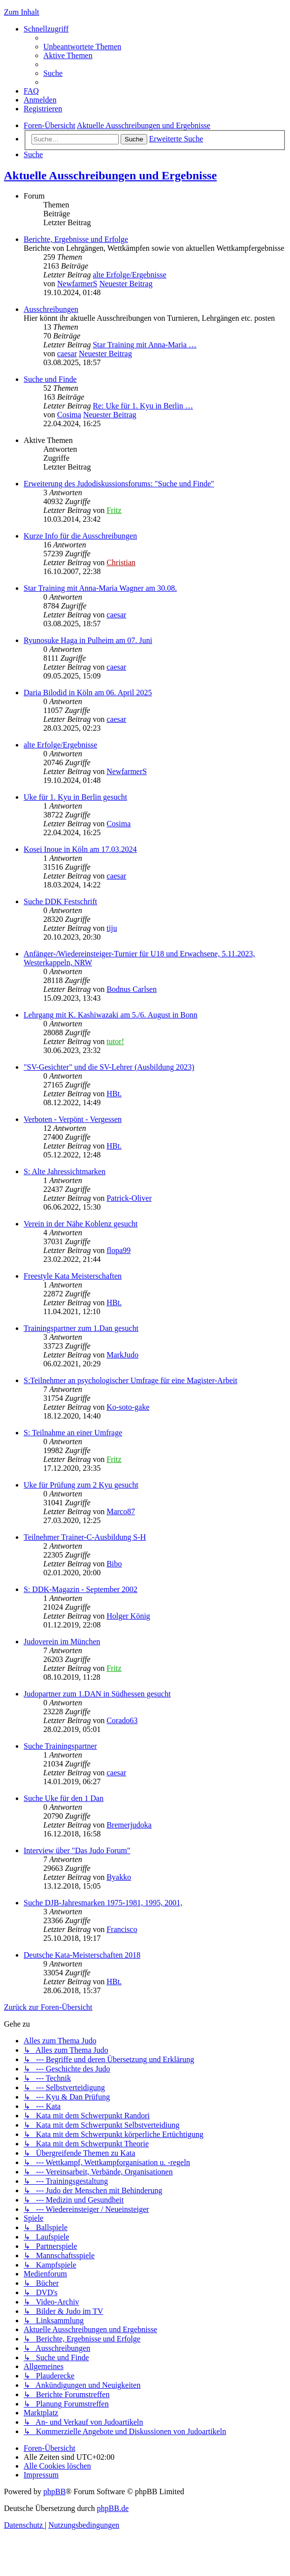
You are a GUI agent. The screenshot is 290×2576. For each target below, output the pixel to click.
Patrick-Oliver (129, 1198)
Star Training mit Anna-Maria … (144, 344)
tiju (111, 928)
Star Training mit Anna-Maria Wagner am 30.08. (100, 588)
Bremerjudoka (129, 1825)
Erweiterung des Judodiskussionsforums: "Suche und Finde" (119, 483)
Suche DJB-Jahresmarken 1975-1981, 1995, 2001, (103, 1902)
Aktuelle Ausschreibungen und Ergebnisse (110, 175)
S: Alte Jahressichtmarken (64, 1171)
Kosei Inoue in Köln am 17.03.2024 (80, 849)
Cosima (69, 414)
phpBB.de (113, 2508)
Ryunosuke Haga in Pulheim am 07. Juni (88, 640)
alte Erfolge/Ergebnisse (129, 275)
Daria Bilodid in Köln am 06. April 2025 (88, 692)
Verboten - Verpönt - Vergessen (73, 1119)
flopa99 (118, 1250)
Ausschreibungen (51, 309)
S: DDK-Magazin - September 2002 (80, 1589)
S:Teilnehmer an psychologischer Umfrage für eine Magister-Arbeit (130, 1380)
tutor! (115, 1041)
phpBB (54, 2491)
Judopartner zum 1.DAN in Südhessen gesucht (97, 1694)
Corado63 (121, 1720)
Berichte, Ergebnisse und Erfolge (76, 239)
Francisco (121, 1929)
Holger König (128, 1616)
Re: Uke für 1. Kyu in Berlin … (143, 406)
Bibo (114, 1563)
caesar (67, 353)
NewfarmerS (77, 283)
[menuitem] (82, 46)
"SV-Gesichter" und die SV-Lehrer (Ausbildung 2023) (109, 1067)
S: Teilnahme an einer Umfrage (73, 1432)
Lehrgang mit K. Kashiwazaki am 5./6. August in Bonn (110, 1015)
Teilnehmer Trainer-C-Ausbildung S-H (85, 1537)
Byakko (118, 1877)
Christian (120, 562)
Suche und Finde (50, 379)
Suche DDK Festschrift (60, 901)
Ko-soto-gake (127, 1407)
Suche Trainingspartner (60, 1746)
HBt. (114, 1093)
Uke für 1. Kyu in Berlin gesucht (75, 797)
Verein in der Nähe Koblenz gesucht (80, 1224)
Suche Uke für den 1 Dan (63, 1798)
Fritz (113, 510)
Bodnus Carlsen (131, 989)
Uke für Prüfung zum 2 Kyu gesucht (81, 1485)
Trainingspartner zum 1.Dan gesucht (81, 1328)
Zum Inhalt (21, 12)
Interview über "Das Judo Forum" (77, 1850)
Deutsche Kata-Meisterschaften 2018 (82, 1955)
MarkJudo (122, 1355)
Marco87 (120, 1511)
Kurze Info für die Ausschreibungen (80, 536)
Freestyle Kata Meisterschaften (73, 1276)
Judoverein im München (62, 1641)
